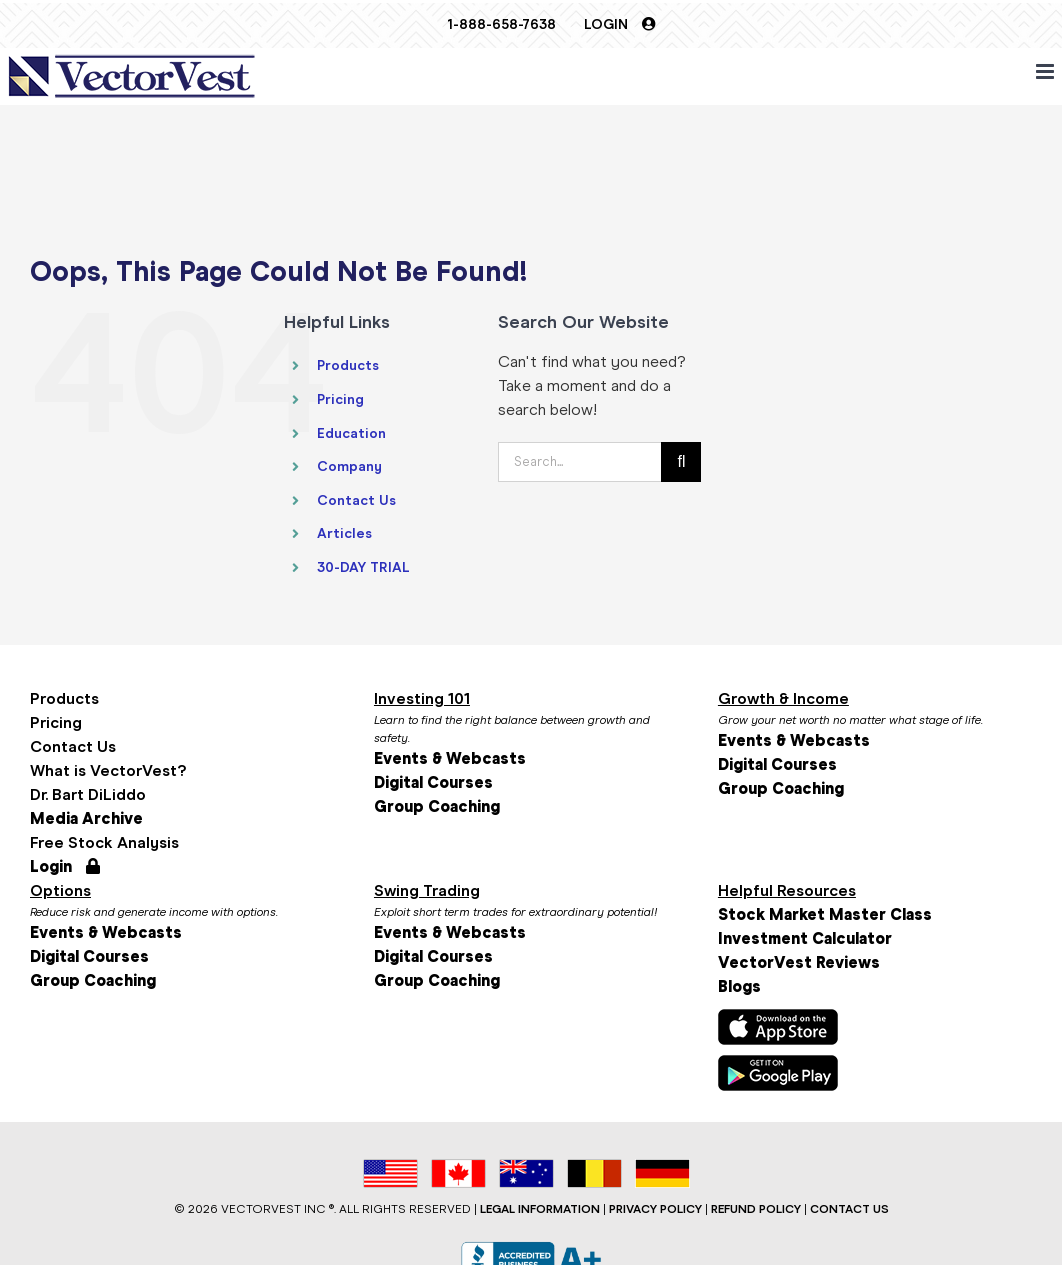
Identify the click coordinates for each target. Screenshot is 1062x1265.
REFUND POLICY (756, 1209)
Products (348, 365)
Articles (344, 533)
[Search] (681, 462)
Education (351, 433)
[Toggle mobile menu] (1046, 71)
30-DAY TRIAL (363, 567)
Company (349, 466)
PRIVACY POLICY (655, 1209)
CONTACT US (849, 1209)
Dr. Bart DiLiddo (88, 794)
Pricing (340, 399)
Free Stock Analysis (104, 842)
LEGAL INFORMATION (540, 1209)
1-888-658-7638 (501, 24)
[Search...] (580, 462)
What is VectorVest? (108, 770)
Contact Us (356, 500)
